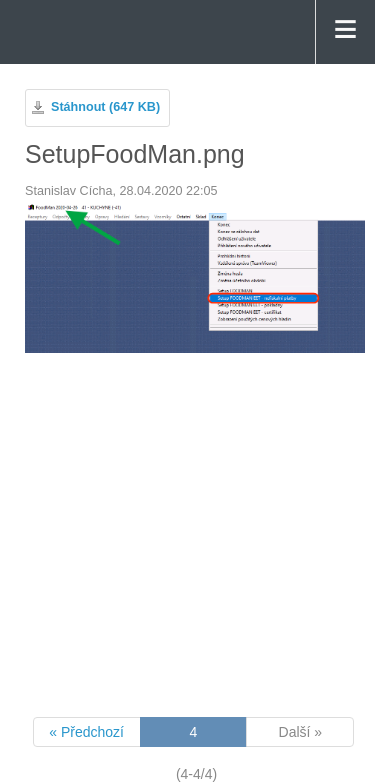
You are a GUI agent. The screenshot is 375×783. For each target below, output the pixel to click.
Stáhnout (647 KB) (105, 107)
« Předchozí (86, 732)
